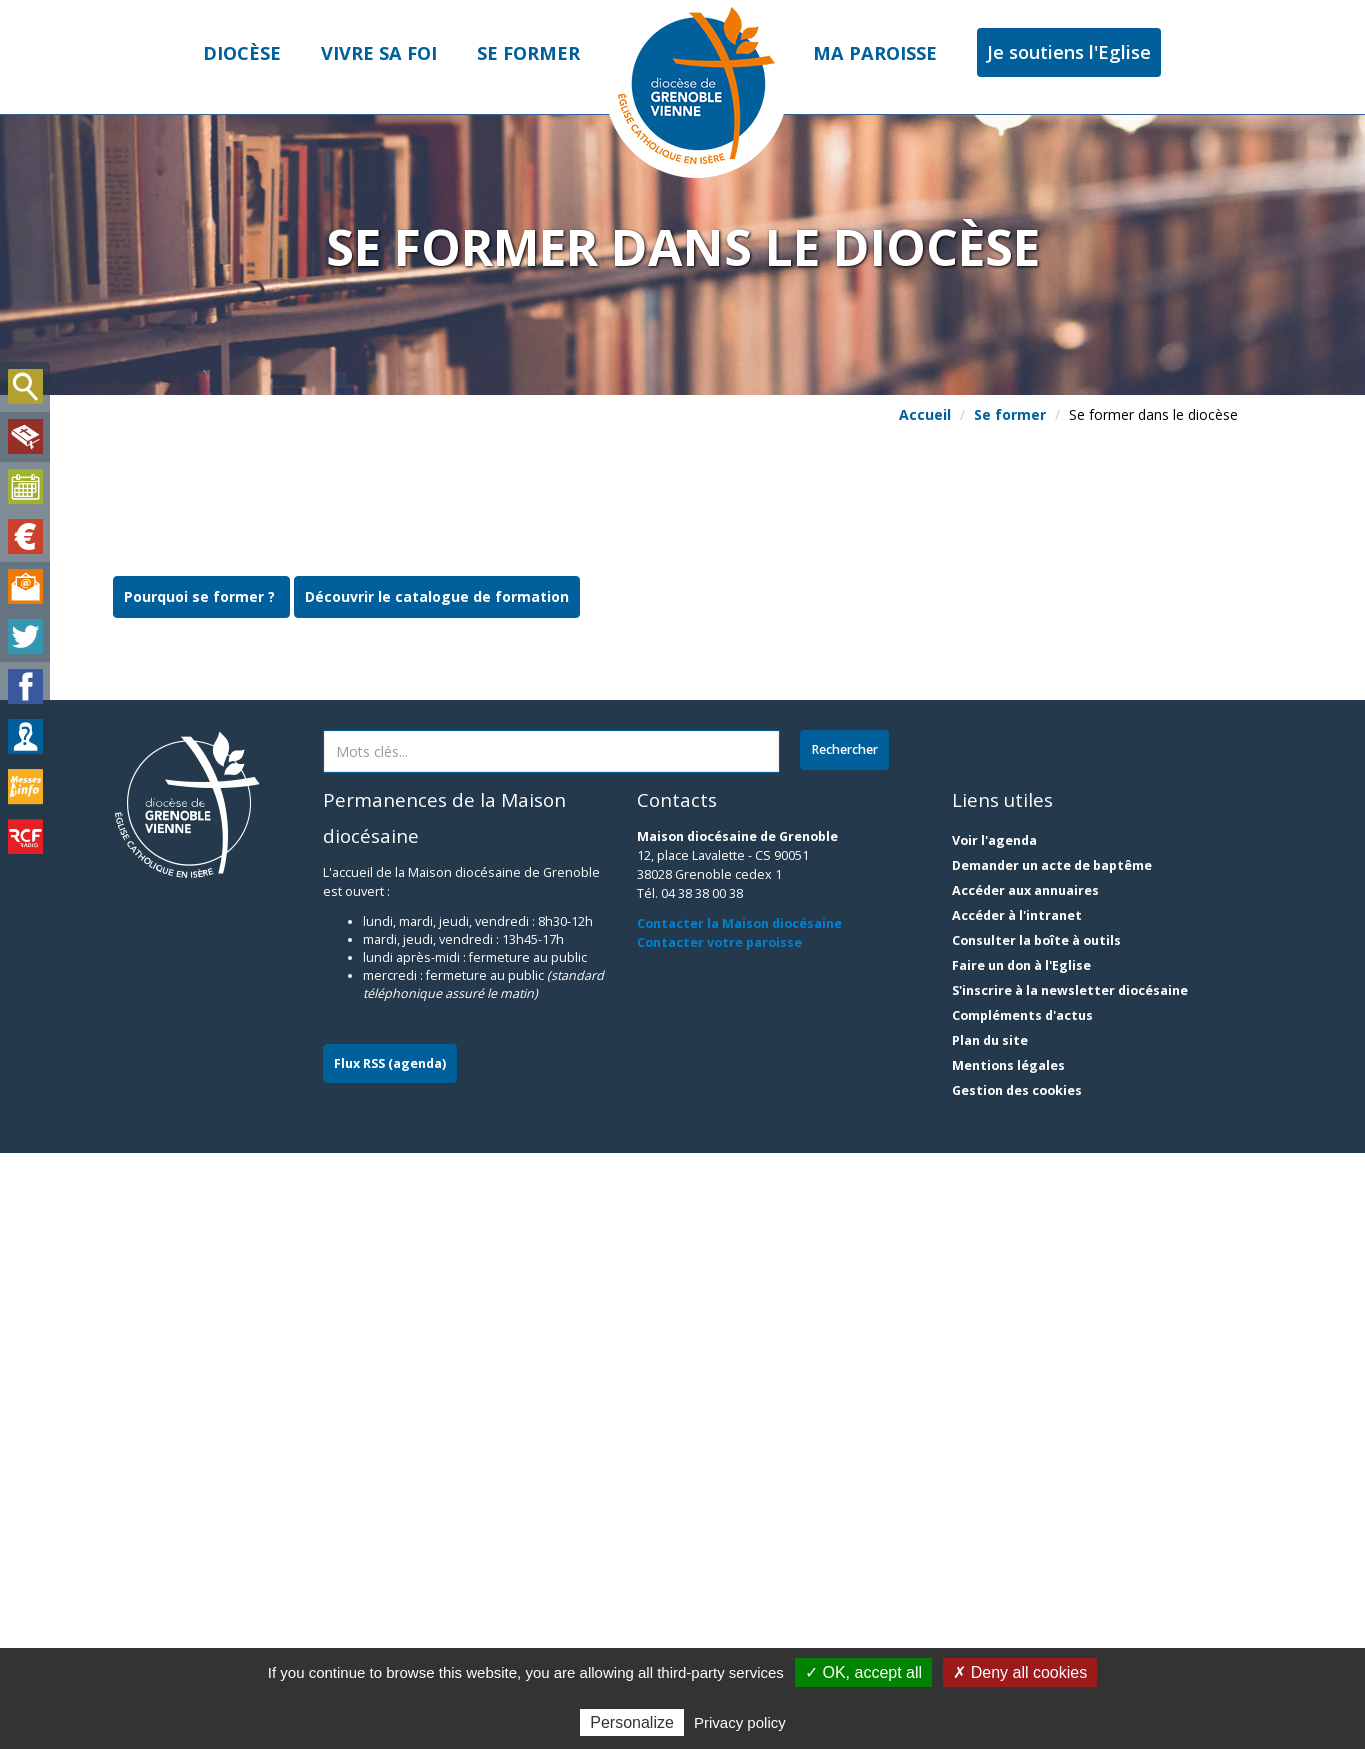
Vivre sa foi (379, 53)
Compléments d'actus (1022, 1611)
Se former (528, 53)
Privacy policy (740, 1722)
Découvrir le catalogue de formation (437, 1191)
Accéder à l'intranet (1017, 1511)
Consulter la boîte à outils (1036, 1536)
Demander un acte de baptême (1052, 1461)
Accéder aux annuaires (1025, 1486)
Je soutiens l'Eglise (1069, 52)
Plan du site (990, 1636)
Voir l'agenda (994, 1436)
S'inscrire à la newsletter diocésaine (1070, 1586)
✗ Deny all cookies (1020, 1672)
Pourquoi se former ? (201, 1191)
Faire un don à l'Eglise (1021, 1561)
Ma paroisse (875, 53)
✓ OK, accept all (863, 1672)
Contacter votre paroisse (719, 1537)
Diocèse (242, 53)
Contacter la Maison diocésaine (739, 1519)
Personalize (632, 1722)
